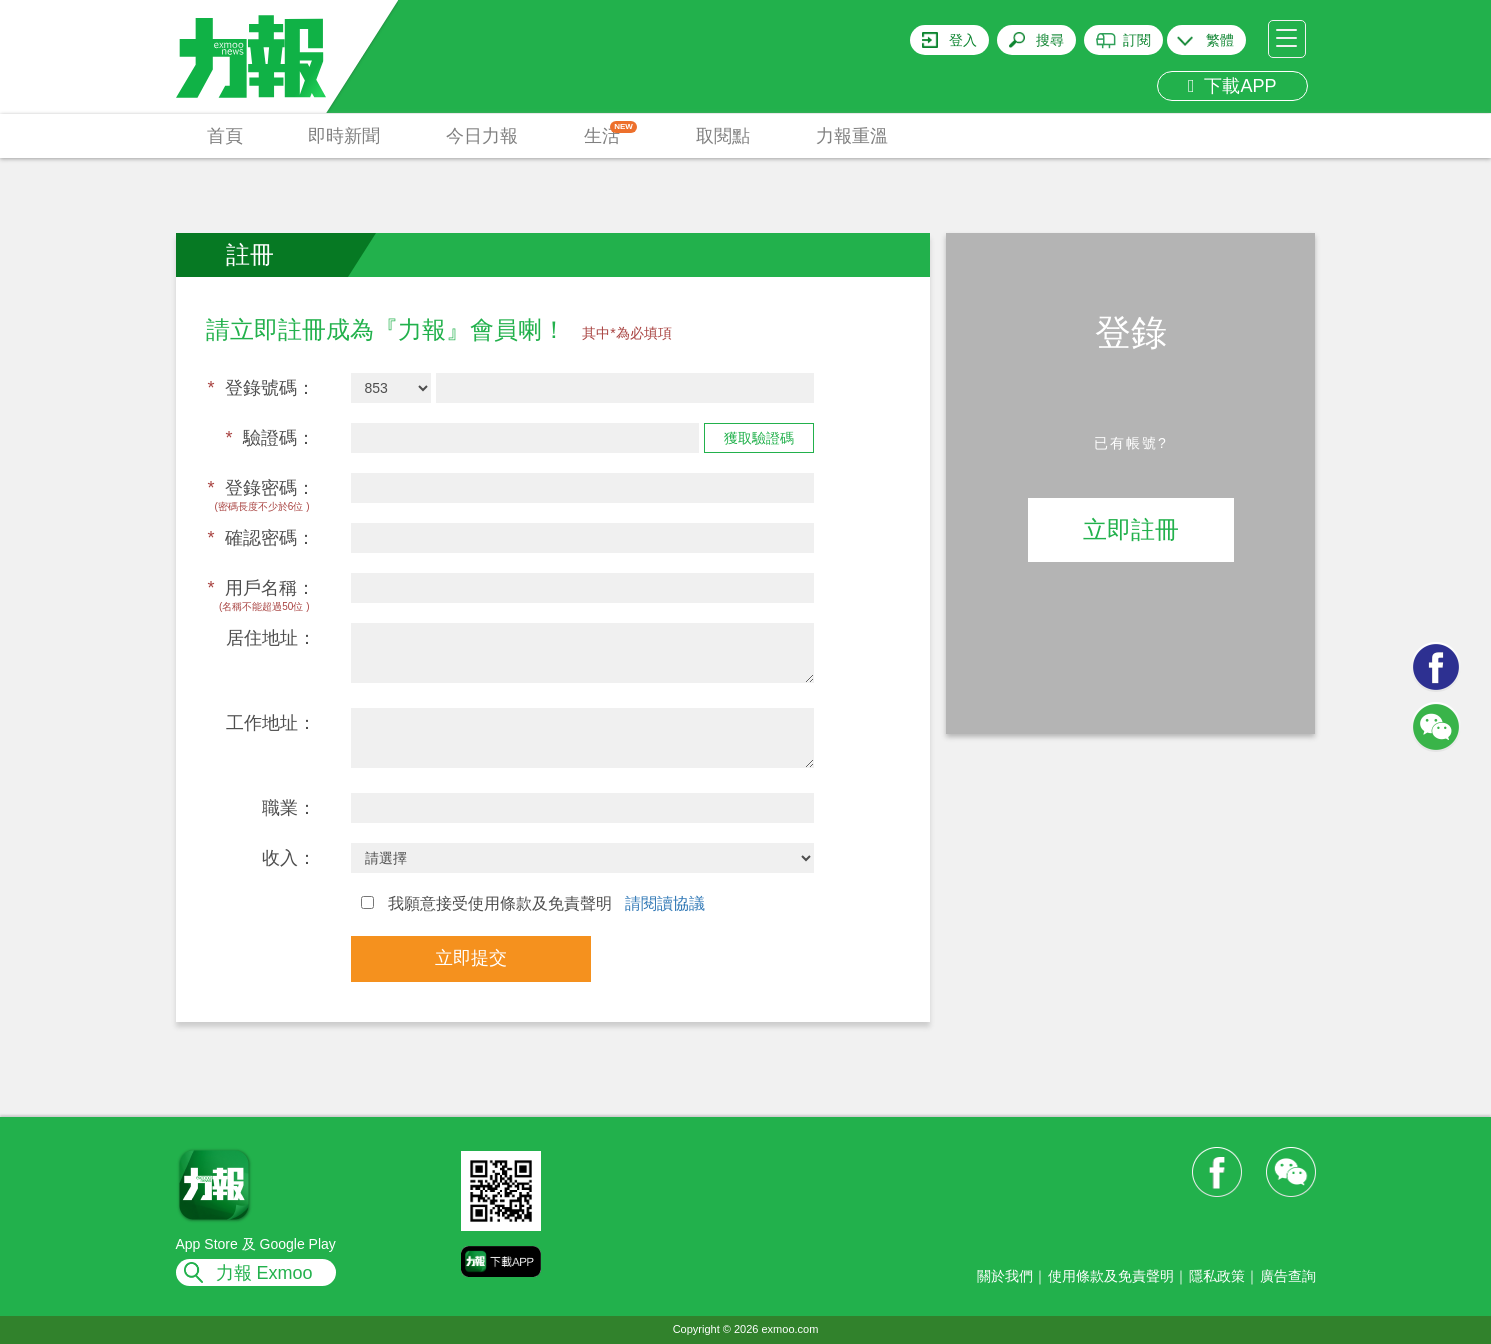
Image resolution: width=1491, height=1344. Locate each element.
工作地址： (271, 723)
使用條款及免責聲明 (1111, 1276)
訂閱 (1137, 40)
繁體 (1220, 40)
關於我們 (1005, 1276)
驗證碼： (270, 438)
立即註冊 (1131, 529)
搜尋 (1050, 40)
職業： (289, 808)
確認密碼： (261, 538)
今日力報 (482, 136)
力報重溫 (852, 136)
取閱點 (723, 136)
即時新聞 (344, 136)
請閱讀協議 (665, 903)
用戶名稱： (261, 588)
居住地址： (271, 638)
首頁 (225, 136)
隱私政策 (1217, 1276)
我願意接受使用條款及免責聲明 (533, 903)
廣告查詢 (1288, 1276)
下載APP (1232, 86)
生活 (610, 133)
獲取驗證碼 (759, 438)
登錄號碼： (261, 388)
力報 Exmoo (264, 1273)
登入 (963, 40)
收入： (289, 858)
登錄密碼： (261, 488)
